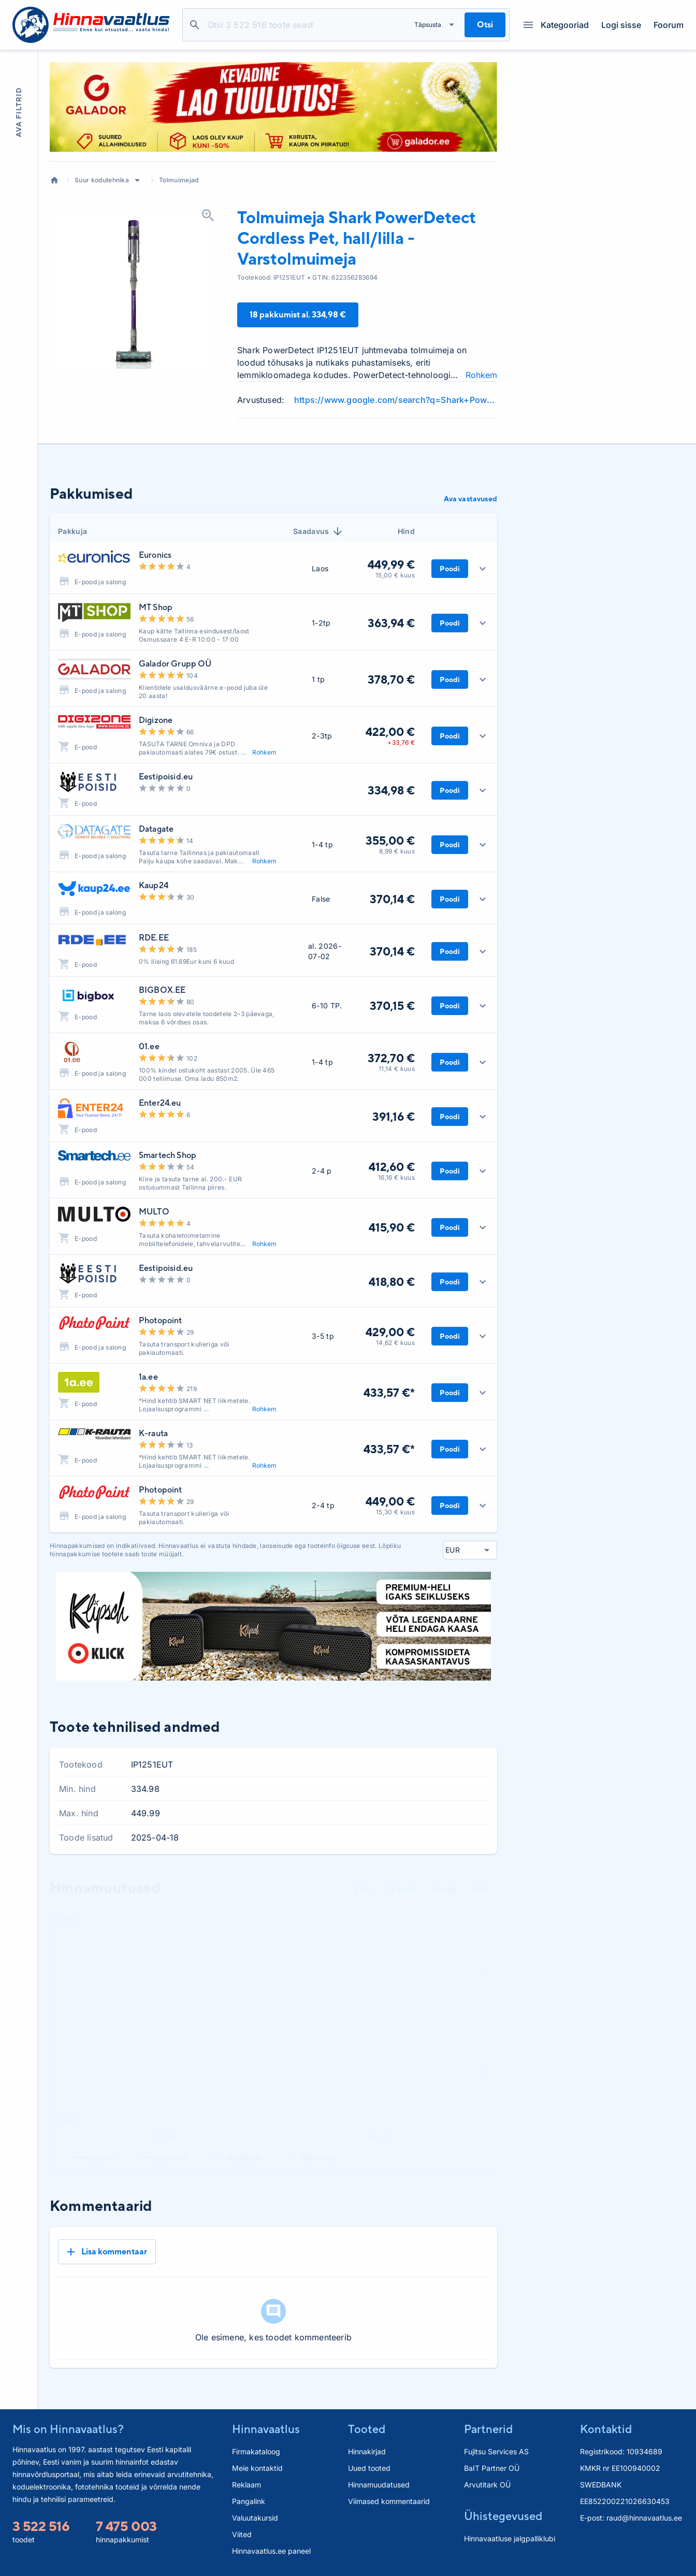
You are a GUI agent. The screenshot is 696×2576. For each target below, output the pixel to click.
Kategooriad (556, 25)
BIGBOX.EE (162, 990)
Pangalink (248, 2501)
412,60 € (392, 1167)
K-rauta (153, 1433)
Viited (242, 2534)
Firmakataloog (256, 2451)
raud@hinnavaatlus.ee (644, 2517)
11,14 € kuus (397, 1069)
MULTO (154, 1212)
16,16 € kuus (396, 1177)
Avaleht (54, 180)
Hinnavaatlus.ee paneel (271, 2550)
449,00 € (390, 1501)
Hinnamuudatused (379, 2484)
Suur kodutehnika (102, 180)
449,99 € (391, 564)
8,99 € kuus (397, 851)
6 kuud (444, 1889)
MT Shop (155, 607)
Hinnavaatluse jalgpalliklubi (509, 2538)
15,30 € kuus (395, 1512)
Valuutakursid (255, 2517)
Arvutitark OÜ (487, 2484)
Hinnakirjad (367, 2451)
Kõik (481, 1889)
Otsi (195, 25)
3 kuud (402, 1889)
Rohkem (481, 375)
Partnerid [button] (488, 2429)
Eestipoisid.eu (166, 777)
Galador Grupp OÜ (175, 664)
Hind (406, 531)
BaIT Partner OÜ (491, 2468)
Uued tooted (369, 2468)
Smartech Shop (167, 1155)
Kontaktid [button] (606, 2429)
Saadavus (318, 531)
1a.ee (148, 1377)
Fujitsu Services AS (496, 2451)
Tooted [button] (366, 2429)
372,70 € (391, 1058)
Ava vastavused (470, 499)
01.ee (149, 1046)
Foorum (669, 25)
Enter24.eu (160, 1103)
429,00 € (390, 1332)
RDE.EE (154, 938)
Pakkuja (72, 531)
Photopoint (160, 1320)
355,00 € (390, 840)
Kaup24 (153, 885)
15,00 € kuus (395, 575)
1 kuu (363, 1889)
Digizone (155, 720)
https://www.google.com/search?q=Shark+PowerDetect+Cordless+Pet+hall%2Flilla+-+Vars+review (395, 400)
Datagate (156, 829)
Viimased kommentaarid (389, 2501)
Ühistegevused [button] (503, 2516)
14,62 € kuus (395, 1343)
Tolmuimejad (179, 180)
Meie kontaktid (257, 2468)
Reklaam (246, 2484)
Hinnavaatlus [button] (266, 2429)
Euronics (155, 555)
